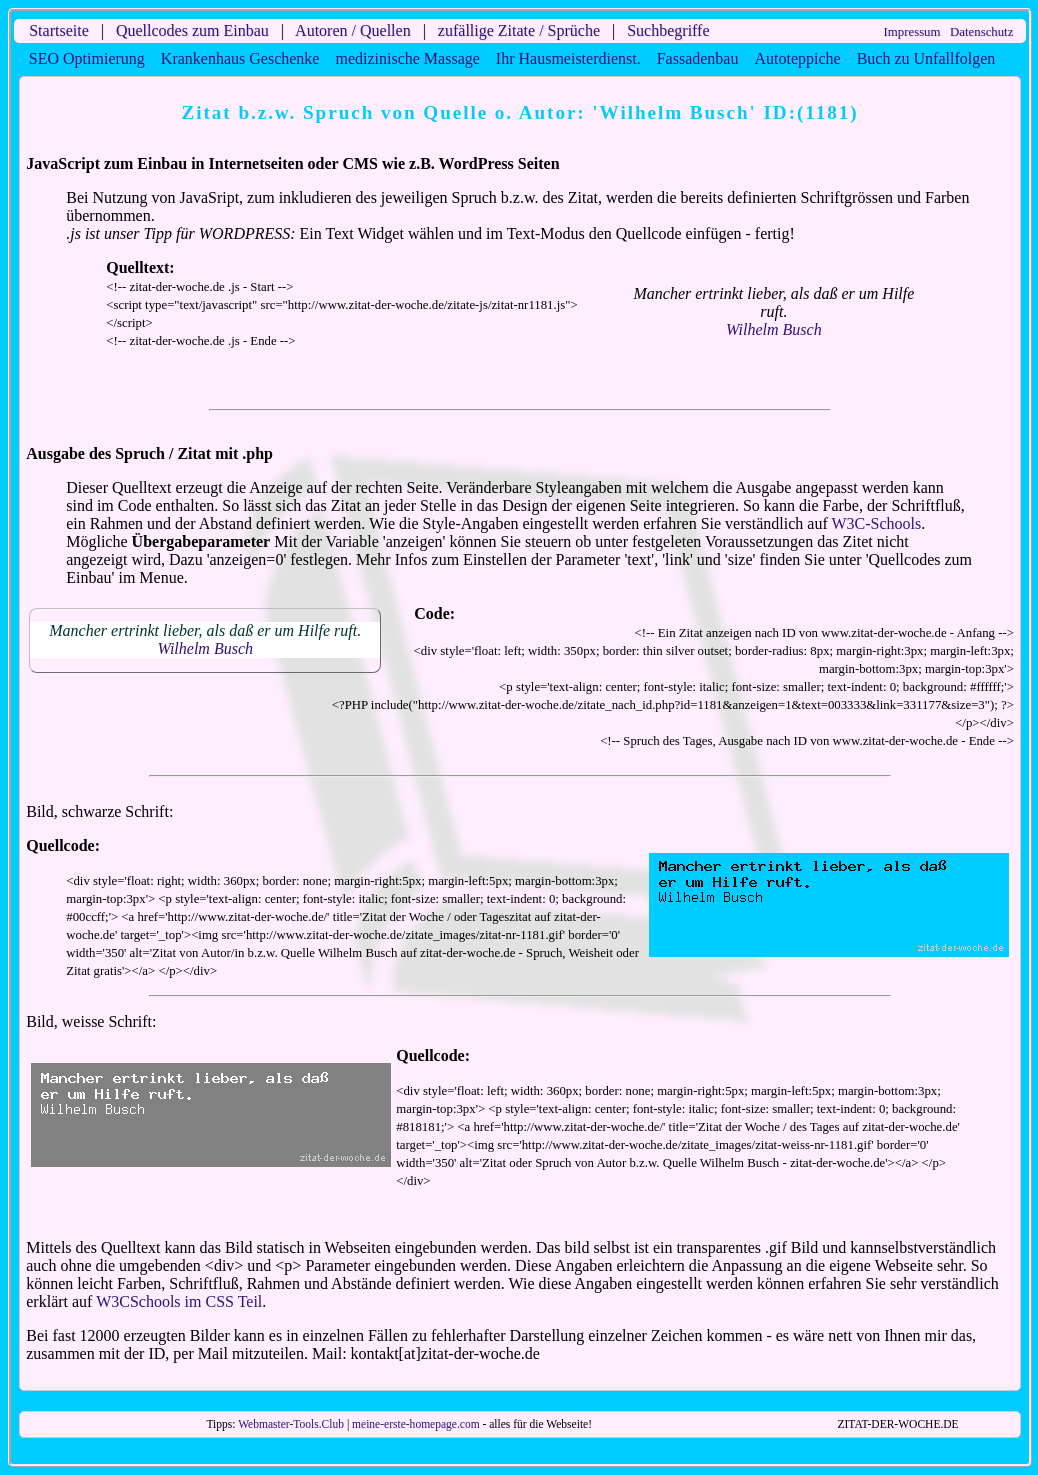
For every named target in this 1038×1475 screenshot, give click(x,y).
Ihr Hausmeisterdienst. (568, 58)
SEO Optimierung (87, 58)
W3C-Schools (876, 523)
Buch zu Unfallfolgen (926, 58)
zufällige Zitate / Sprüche (519, 30)
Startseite (59, 30)
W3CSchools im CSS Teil (179, 1301)
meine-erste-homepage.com (416, 1424)
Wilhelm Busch (774, 329)
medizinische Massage (407, 58)
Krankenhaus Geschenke (240, 58)
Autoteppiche (797, 58)
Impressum (912, 32)
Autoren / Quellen (353, 30)
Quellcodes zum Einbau (192, 30)
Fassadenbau (698, 58)
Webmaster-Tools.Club (291, 1424)
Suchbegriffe (668, 30)
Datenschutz (981, 32)
